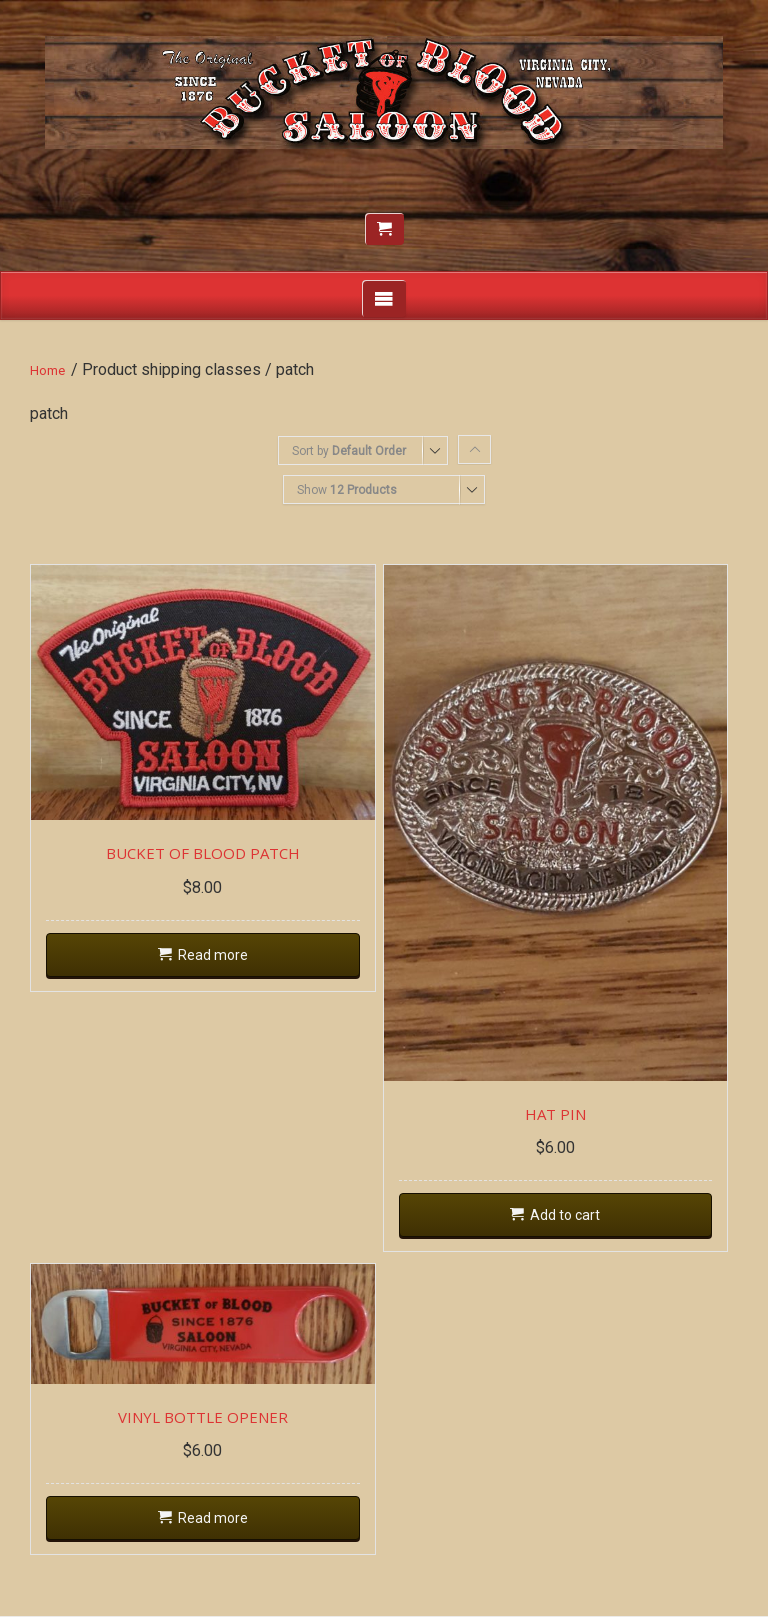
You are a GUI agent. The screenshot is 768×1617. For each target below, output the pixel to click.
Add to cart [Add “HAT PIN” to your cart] (565, 1215)
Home (47, 370)
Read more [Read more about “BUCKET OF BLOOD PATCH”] (213, 955)
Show (347, 490)
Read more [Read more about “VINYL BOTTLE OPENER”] (213, 1518)
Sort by (349, 451)
